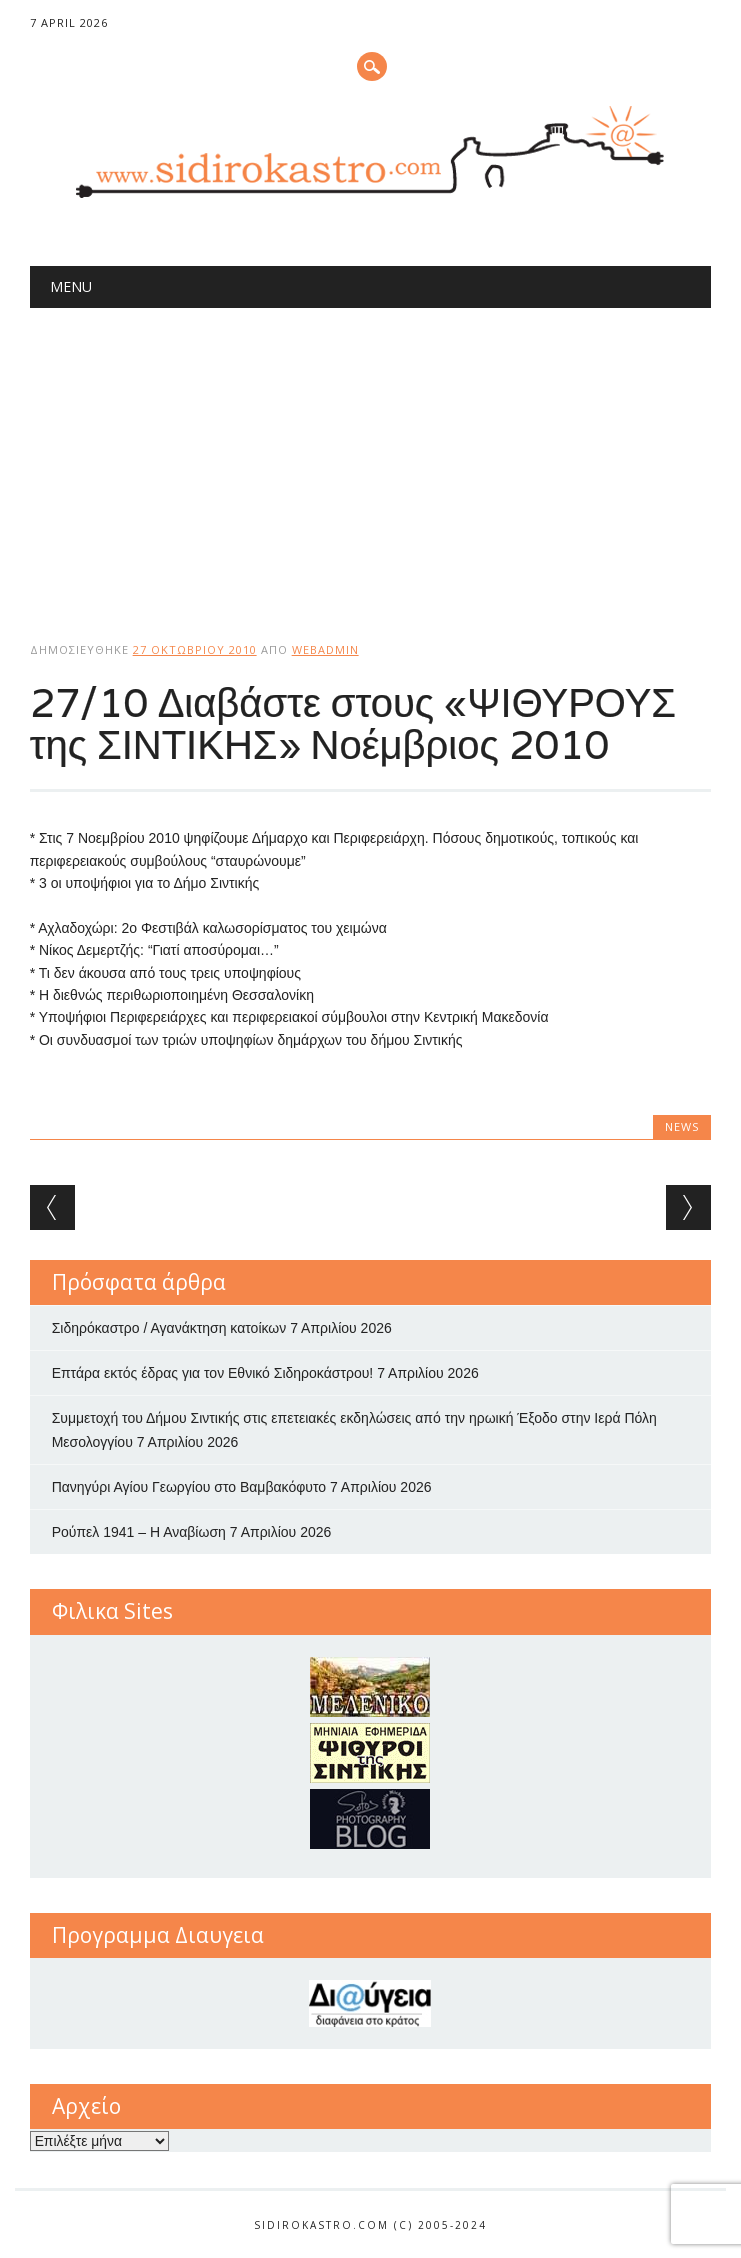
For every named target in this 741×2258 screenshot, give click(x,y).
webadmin (325, 649)
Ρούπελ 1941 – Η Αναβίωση (139, 1532)
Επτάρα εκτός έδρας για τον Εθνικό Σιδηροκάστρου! (213, 1373)
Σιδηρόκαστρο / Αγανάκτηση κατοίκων (169, 1328)
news (682, 1126)
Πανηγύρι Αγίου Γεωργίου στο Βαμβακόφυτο (189, 1487)
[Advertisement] (371, 458)
